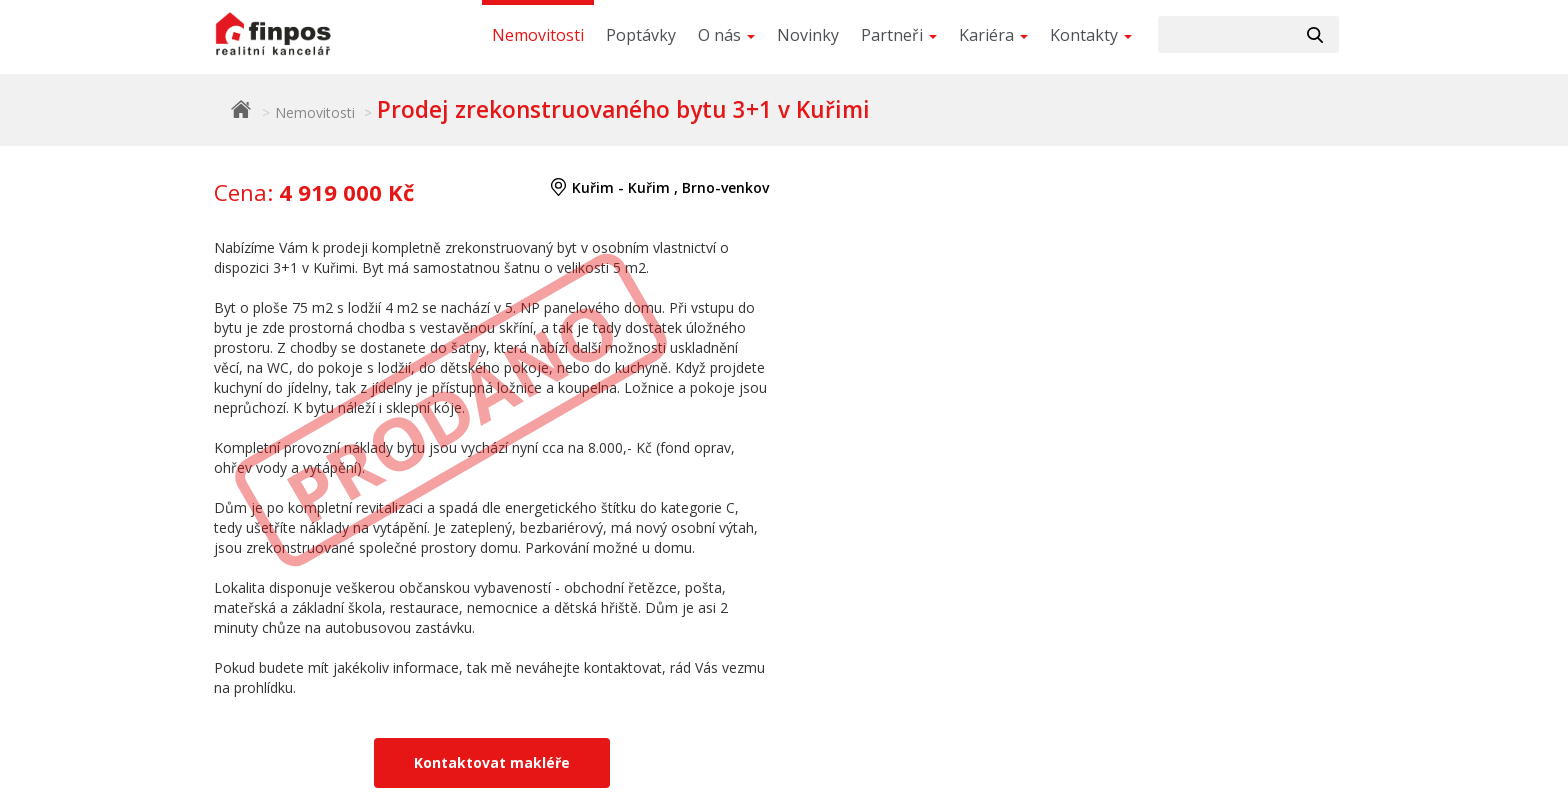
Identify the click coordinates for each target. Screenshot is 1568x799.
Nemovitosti (538, 35)
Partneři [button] (899, 35)
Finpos (241, 109)
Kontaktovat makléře (492, 762)
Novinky (808, 35)
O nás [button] (726, 35)
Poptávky (641, 35)
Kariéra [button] (993, 35)
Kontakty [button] (1091, 35)
